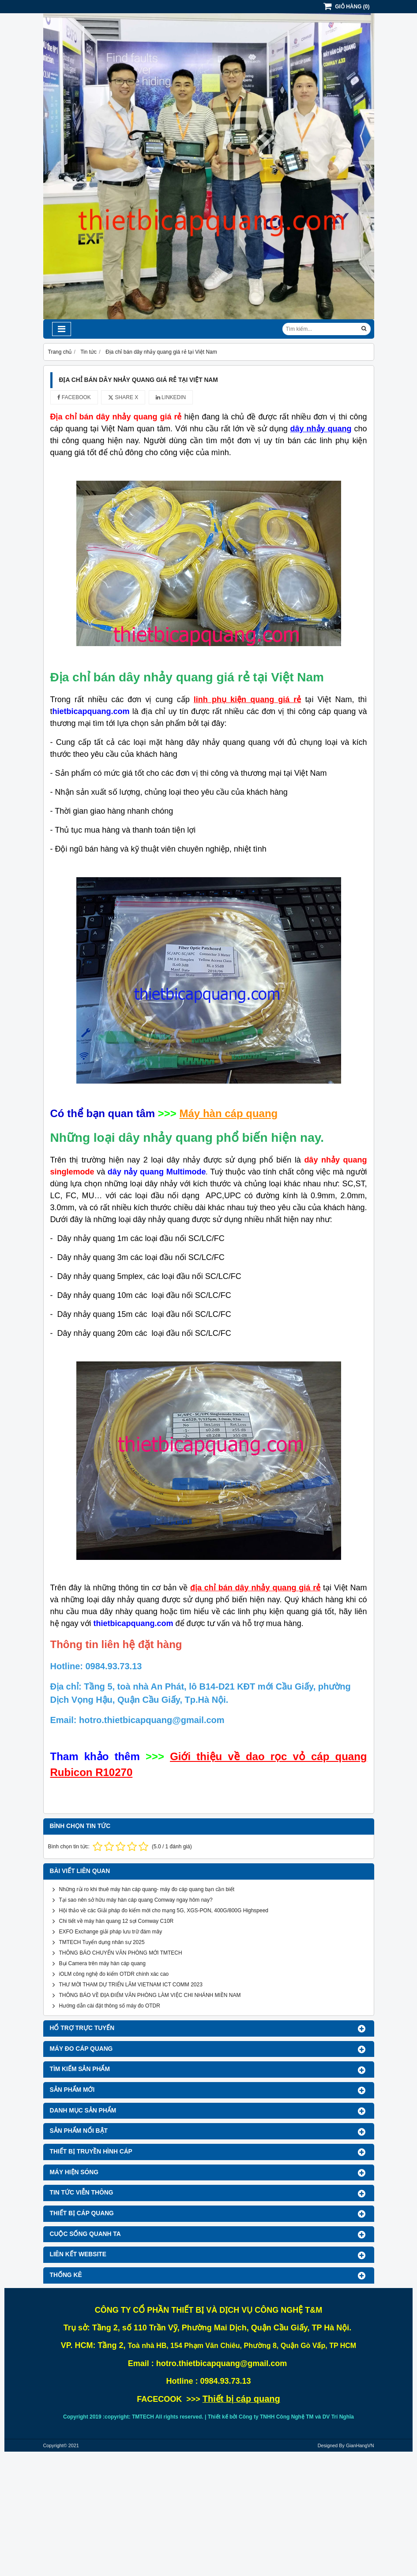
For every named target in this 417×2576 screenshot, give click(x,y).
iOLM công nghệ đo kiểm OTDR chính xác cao (114, 1974)
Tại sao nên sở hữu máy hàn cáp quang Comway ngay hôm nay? (136, 1900)
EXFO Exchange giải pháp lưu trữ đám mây (110, 1932)
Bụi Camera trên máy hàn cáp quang (102, 1963)
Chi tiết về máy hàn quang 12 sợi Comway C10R (116, 1921)
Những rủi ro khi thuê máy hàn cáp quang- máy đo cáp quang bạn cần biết (147, 1889)
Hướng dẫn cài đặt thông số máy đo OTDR (109, 2006)
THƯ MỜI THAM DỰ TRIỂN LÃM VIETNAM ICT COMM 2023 (131, 1985)
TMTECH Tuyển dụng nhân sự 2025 (102, 1942)
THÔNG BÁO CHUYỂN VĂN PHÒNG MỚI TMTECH (120, 1953)
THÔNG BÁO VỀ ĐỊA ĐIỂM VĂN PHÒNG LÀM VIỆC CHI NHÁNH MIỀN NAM (150, 1995)
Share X (123, 397)
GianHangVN (360, 2445)
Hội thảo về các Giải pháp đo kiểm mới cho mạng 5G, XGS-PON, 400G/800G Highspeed (164, 1910)
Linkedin (171, 397)
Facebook (74, 397)
